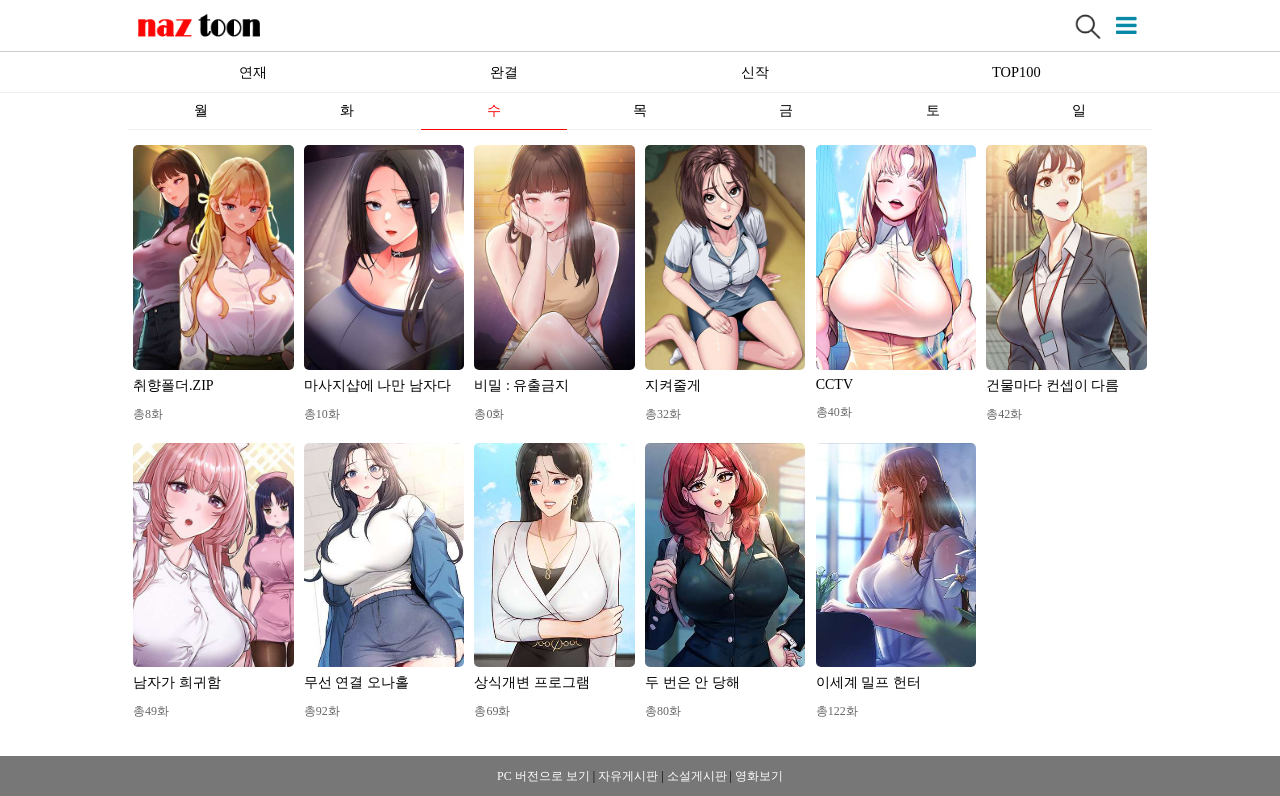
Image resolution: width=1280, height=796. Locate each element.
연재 (253, 72)
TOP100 (1016, 72)
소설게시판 (697, 776)
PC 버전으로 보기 (543, 776)
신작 (755, 72)
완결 (504, 72)
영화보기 (759, 776)
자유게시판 (628, 776)
